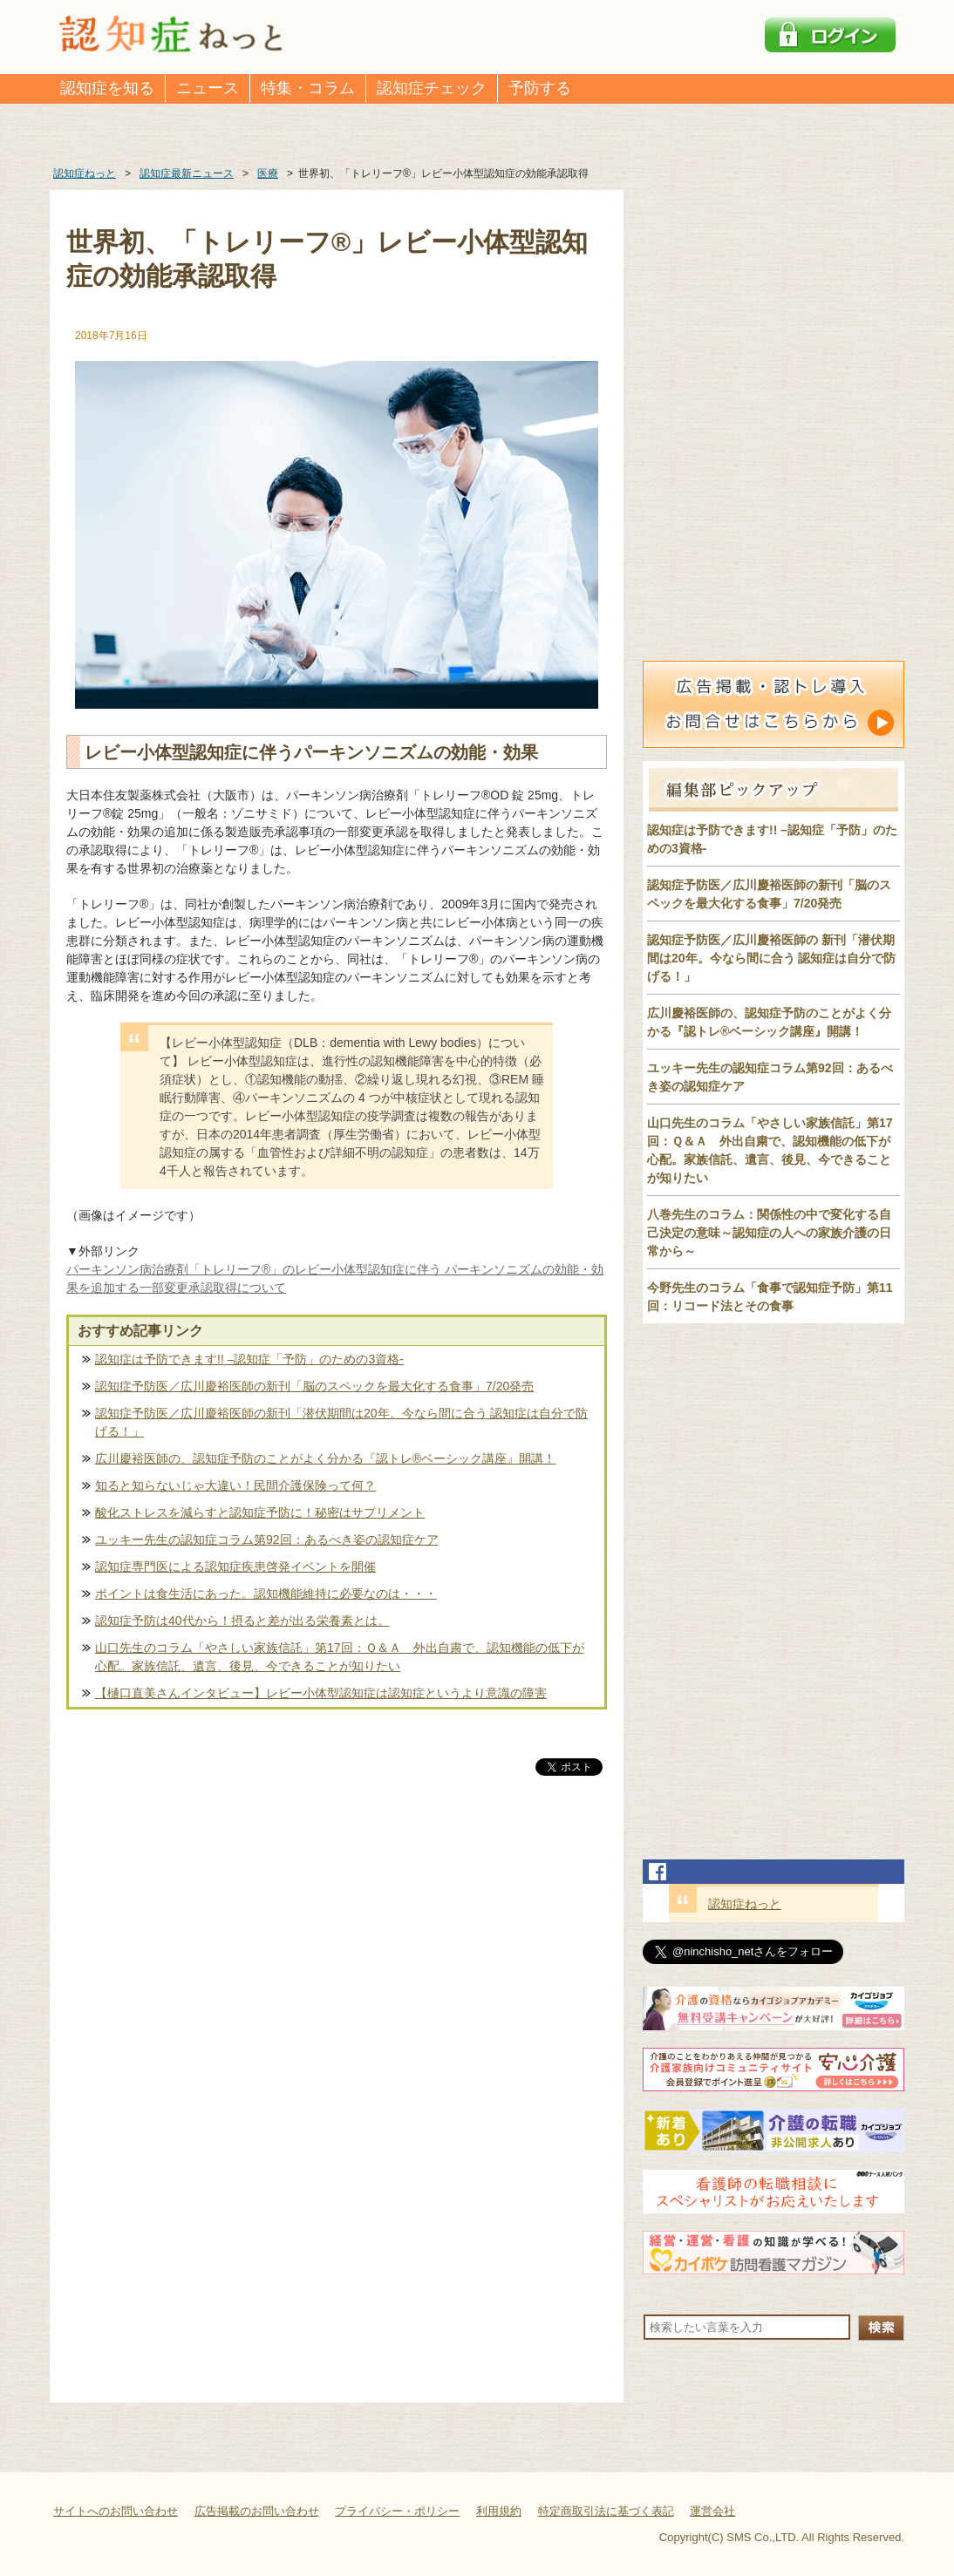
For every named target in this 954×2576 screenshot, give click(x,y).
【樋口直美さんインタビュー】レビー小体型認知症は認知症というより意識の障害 (321, 1693)
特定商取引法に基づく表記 (606, 2511)
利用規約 (498, 2511)
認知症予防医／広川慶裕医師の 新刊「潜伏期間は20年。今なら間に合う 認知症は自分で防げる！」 (771, 958)
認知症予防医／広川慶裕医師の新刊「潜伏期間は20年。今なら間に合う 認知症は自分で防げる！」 (341, 1422)
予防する (539, 88)
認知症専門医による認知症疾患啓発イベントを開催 (235, 1566)
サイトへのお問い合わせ (115, 2511)
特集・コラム (308, 88)
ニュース (207, 88)
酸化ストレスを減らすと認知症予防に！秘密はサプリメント (260, 1512)
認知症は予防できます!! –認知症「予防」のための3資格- (249, 1359)
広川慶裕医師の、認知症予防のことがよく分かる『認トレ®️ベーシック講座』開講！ (325, 1458)
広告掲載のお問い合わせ (256, 2511)
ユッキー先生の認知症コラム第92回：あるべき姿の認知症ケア (267, 1539)
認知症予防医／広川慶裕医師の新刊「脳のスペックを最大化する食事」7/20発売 (314, 1386)
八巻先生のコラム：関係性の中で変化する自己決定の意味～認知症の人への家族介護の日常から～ (769, 1232)
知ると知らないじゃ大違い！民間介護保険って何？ (235, 1485)
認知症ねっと (744, 1904)
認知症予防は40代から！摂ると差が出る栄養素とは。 (242, 1621)
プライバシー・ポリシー (397, 2511)
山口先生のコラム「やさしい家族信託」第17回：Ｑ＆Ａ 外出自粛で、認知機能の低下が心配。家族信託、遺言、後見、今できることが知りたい (339, 1657)
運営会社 (712, 2511)
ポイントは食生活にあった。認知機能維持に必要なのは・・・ (266, 1594)
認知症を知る (107, 88)
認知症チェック (432, 88)
